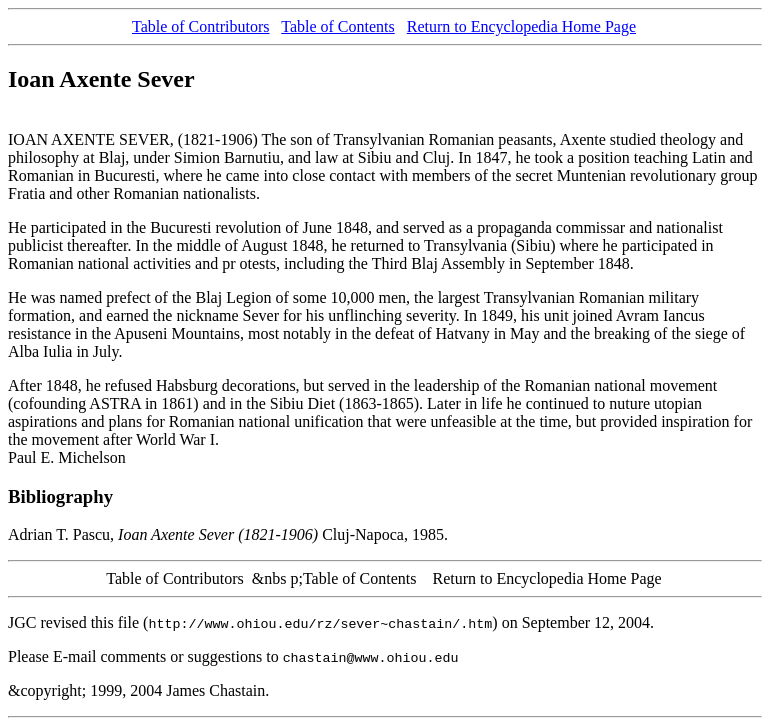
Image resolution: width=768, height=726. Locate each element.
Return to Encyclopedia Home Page (521, 26)
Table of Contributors (201, 26)
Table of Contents (338, 26)
